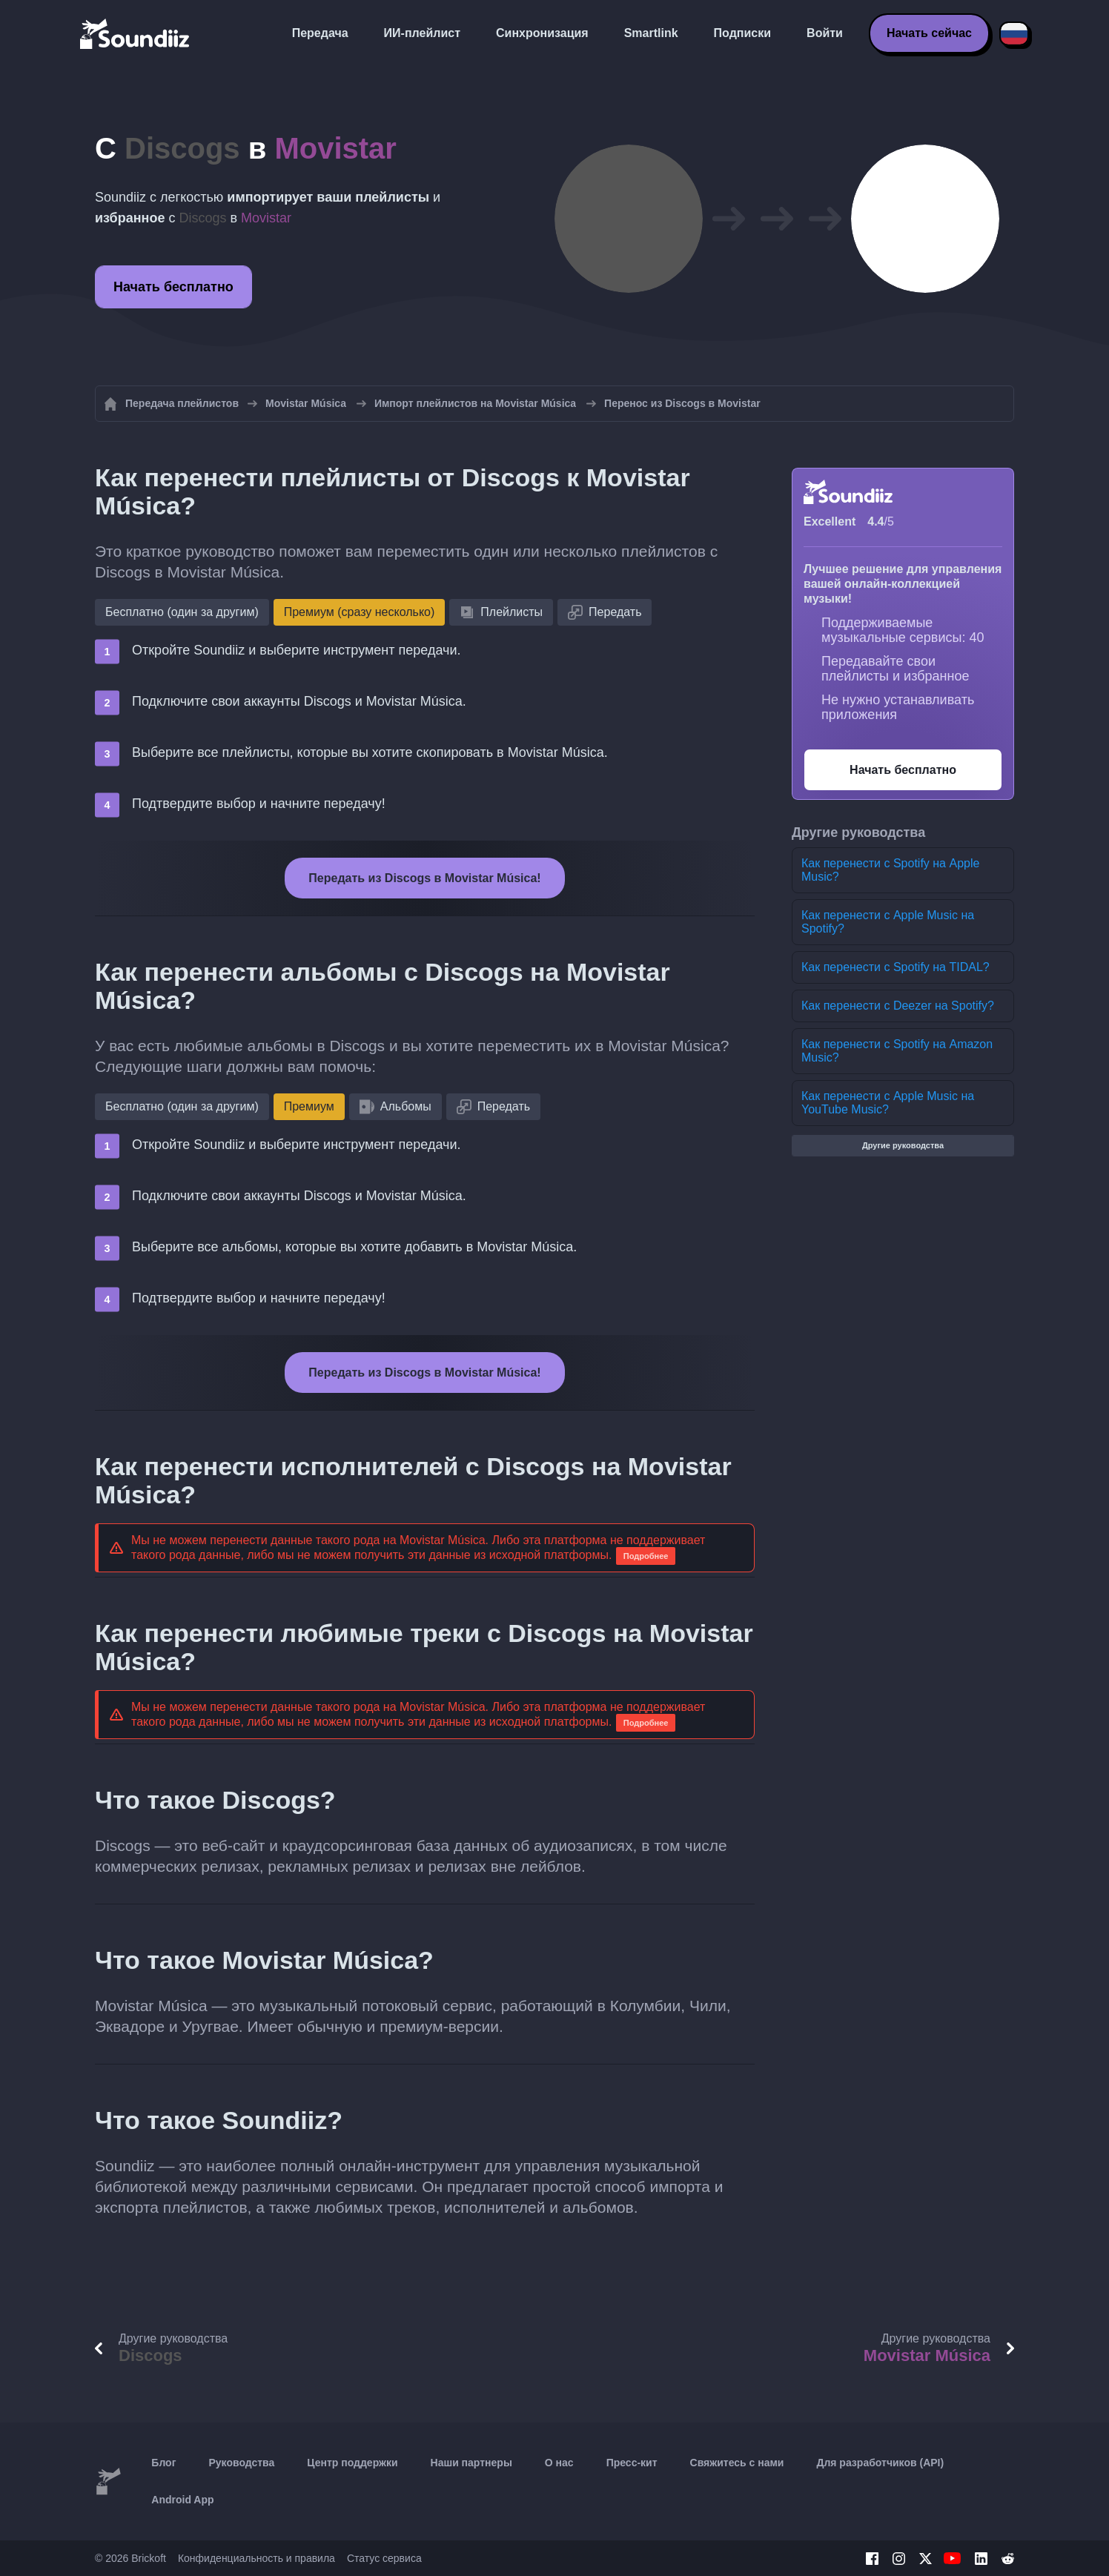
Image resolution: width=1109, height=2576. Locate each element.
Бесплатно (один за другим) (182, 612)
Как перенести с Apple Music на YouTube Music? (887, 1103)
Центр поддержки (352, 2463)
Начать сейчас (929, 33)
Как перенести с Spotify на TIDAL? (895, 967)
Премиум (309, 1106)
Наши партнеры (471, 2463)
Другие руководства (903, 1145)
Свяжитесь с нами (737, 2463)
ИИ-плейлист (422, 33)
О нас (559, 2463)
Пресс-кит (632, 2463)
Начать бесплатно (173, 286)
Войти (825, 33)
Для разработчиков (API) (880, 2463)
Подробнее (646, 1556)
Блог (163, 2463)
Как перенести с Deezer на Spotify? (897, 1005)
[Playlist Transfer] (135, 33)
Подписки (742, 33)
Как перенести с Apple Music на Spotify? (887, 922)
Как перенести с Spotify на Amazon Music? (897, 1051)
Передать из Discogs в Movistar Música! (424, 878)
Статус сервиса (384, 2558)
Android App (182, 2500)
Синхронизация (542, 33)
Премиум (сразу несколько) (359, 612)
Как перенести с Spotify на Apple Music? (890, 870)
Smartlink (651, 33)
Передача (320, 33)
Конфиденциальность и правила (256, 2558)
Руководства (241, 2463)
